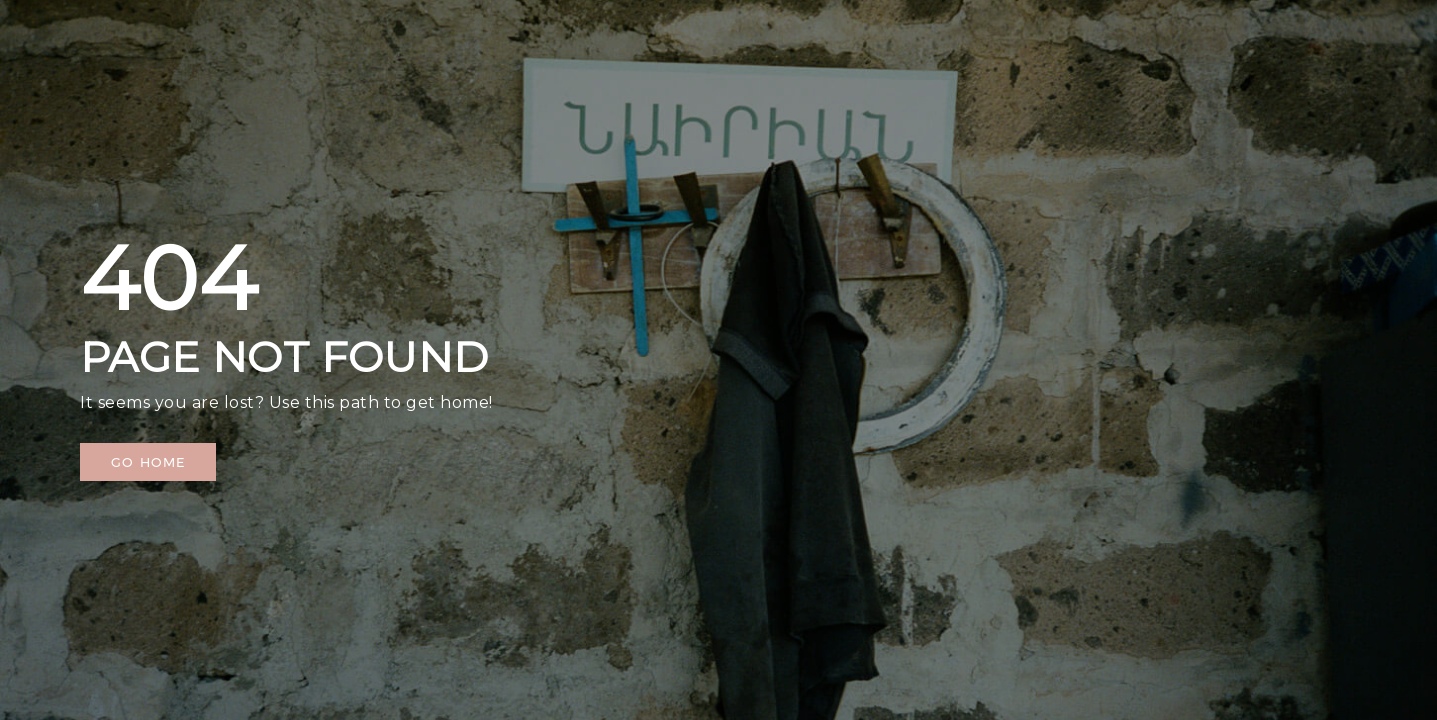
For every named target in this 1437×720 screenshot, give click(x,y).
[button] (148, 462)
